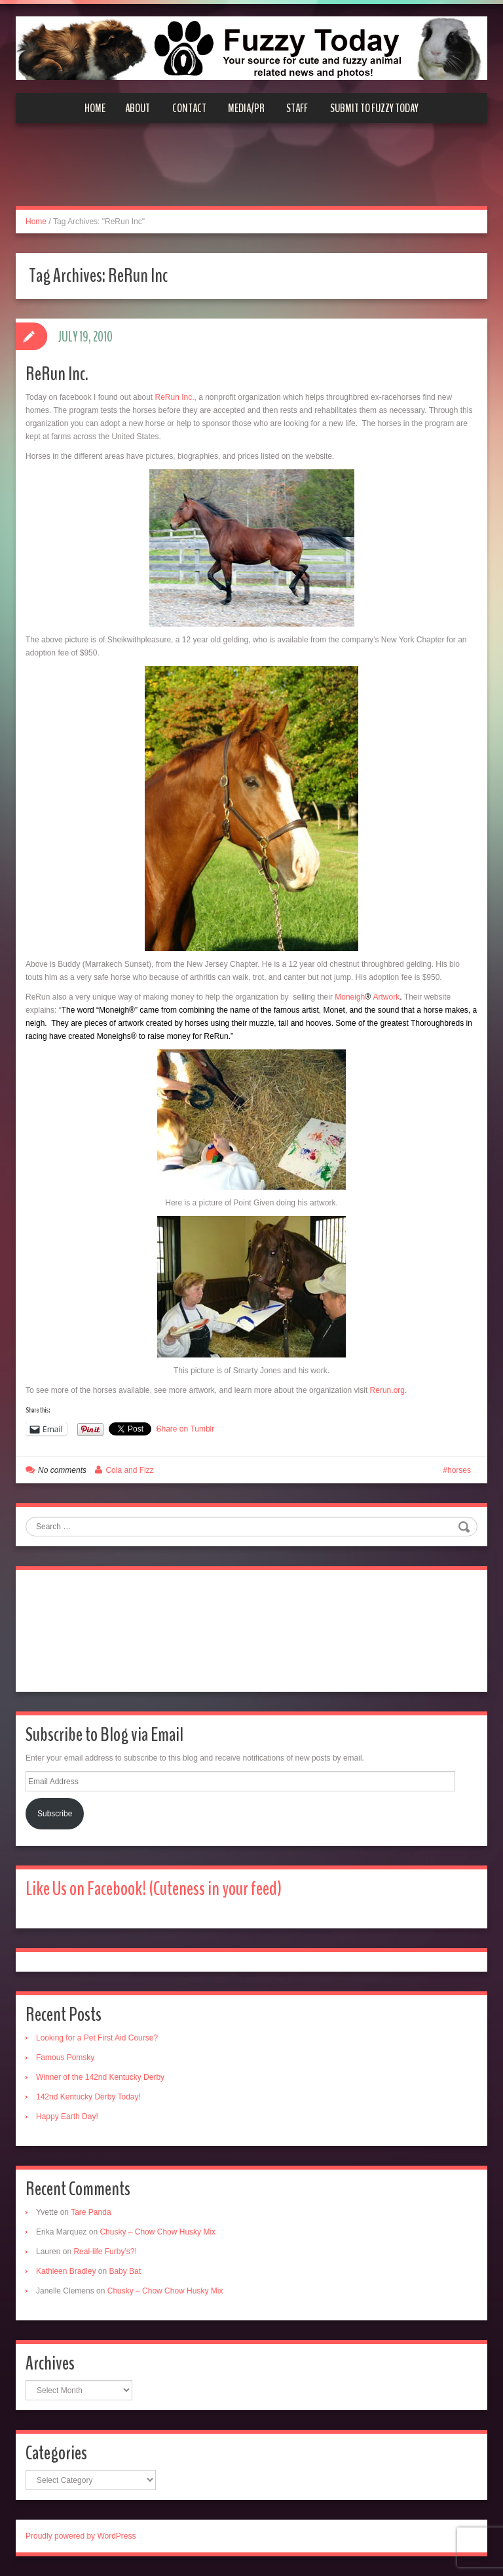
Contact (189, 108)
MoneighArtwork (367, 997)
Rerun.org (387, 1390)
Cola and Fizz (129, 1470)
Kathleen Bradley (66, 2271)
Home (94, 108)
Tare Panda (91, 2212)
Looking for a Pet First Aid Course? (97, 2037)
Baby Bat (125, 2271)
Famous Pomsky (65, 2057)
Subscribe (54, 1813)
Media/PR (246, 108)
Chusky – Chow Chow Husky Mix (157, 2231)
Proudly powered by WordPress (81, 2536)
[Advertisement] (251, 172)
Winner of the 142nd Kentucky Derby (100, 2077)
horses (459, 1470)
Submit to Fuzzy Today (374, 108)
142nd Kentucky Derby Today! (88, 2096)
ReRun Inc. (57, 374)
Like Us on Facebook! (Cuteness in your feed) (154, 1888)
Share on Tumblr (186, 1429)
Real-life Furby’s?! (104, 2251)
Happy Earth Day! (67, 2116)
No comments (62, 1470)
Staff (297, 108)
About (137, 108)
